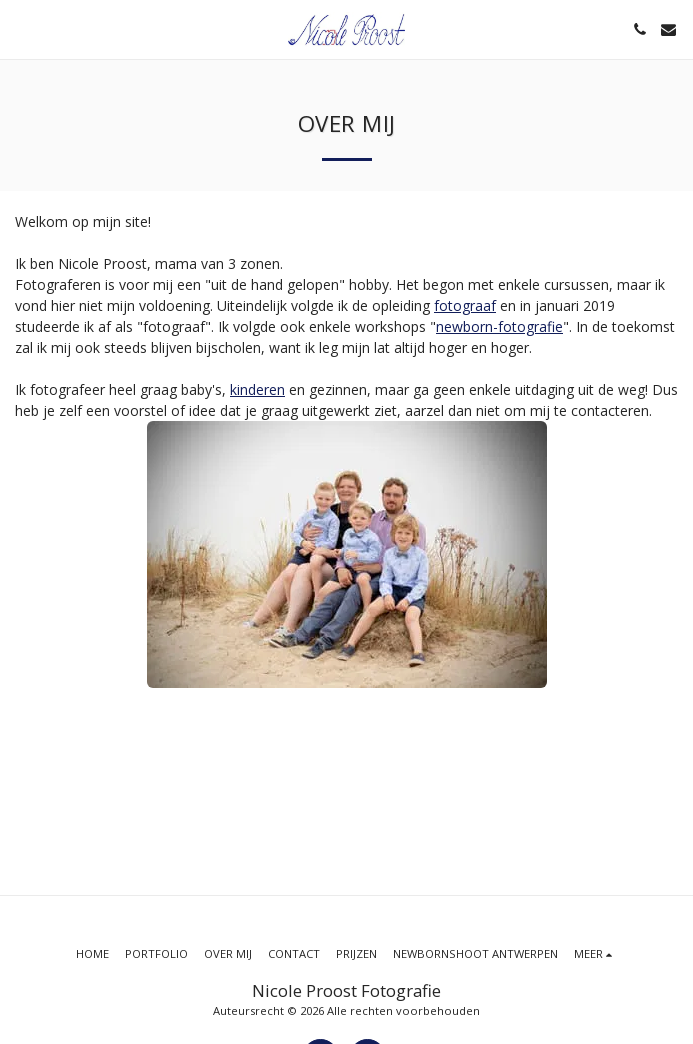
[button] (22, 28)
